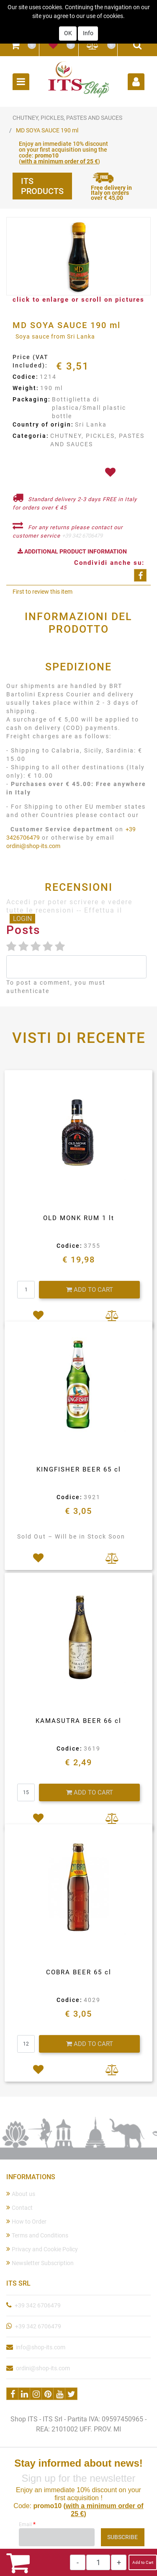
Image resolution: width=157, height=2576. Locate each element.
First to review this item (42, 591)
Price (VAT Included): (31, 361)
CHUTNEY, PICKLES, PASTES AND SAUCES (67, 117)
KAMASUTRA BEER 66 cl (78, 1721)
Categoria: (31, 435)
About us (20, 2193)
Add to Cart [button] (142, 2562)
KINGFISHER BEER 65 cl (78, 1469)
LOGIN (22, 919)
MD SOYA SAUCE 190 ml (47, 130)
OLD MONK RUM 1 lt (78, 1218)
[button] (15, 44)
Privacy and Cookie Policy (42, 2249)
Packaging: (32, 399)
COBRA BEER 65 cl (78, 1972)
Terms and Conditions (37, 2235)
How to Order (26, 2221)
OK (68, 22)
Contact (19, 2207)
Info (88, 22)
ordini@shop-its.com (33, 846)
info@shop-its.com (40, 2347)
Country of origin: (43, 424)
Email (27, 2524)
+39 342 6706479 (82, 536)
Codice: (26, 376)
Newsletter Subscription (40, 2262)
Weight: (26, 388)
